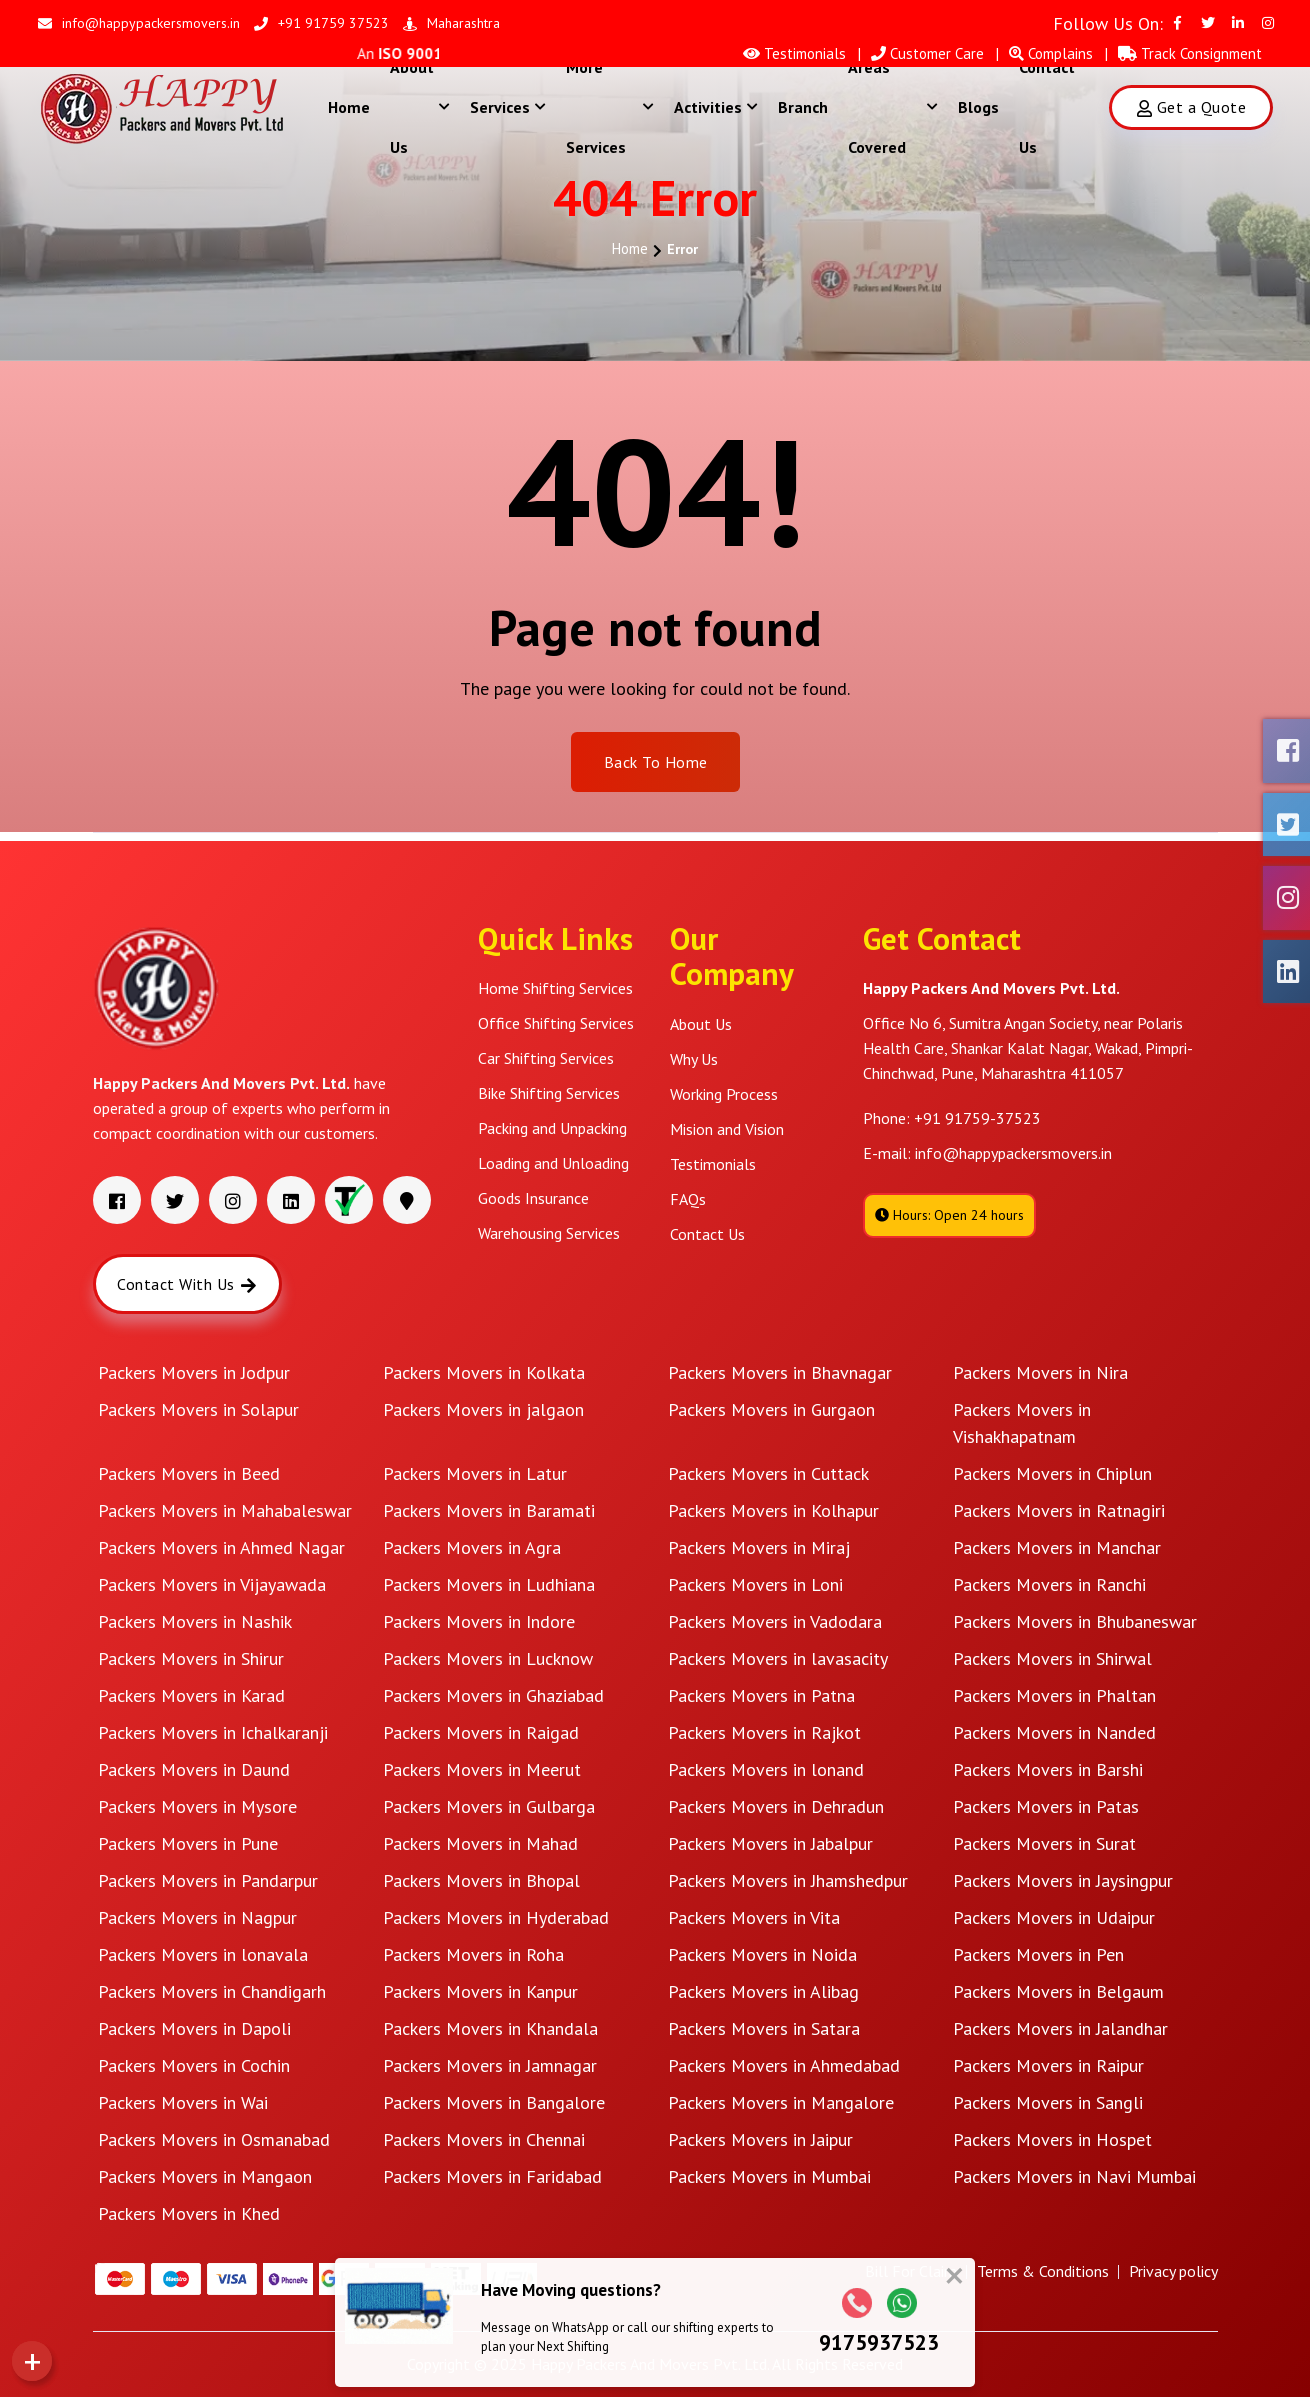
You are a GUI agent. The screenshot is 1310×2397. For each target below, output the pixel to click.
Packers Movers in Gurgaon (771, 1409)
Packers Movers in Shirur (191, 1658)
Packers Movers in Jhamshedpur (788, 1880)
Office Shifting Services (556, 1023)
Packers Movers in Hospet (1052, 2139)
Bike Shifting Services (549, 1093)
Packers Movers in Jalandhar (1060, 2028)
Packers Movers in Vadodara (775, 1621)
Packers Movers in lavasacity (778, 1658)
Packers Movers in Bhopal (481, 1880)
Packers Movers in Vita (754, 1917)
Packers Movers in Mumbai (769, 2176)
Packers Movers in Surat (1044, 1843)
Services (508, 107)
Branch (803, 107)
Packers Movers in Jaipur (760, 2139)
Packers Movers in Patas (1046, 1806)
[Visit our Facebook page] (1178, 23)
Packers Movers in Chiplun (1052, 1473)
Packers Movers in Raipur (1048, 2065)
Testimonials (713, 1164)
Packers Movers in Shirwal (1052, 1658)
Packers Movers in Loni (755, 1584)
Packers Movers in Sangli (1048, 2102)
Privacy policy (1173, 2271)
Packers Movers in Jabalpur (770, 1843)
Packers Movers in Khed (189, 2213)
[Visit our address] (407, 1200)
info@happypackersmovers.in (139, 23)
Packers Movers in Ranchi (1049, 1584)
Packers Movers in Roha (473, 1954)
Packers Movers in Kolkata (484, 1372)
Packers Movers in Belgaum (1058, 1991)
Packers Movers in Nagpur (197, 1917)
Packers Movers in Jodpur (194, 1372)
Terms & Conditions (1043, 2271)
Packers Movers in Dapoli (194, 2028)
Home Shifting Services (555, 988)
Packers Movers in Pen (1038, 1954)
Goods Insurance (533, 1198)
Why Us (694, 1059)
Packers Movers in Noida (762, 1954)
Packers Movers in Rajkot (764, 1732)
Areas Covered (893, 107)
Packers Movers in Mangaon (205, 2176)
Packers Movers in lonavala (203, 1954)
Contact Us (1047, 107)
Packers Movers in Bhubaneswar (1075, 1621)
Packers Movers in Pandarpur (208, 1880)
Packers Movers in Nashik (195, 1621)
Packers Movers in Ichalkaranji (213, 1732)
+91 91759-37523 (977, 1118)
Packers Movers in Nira (1040, 1372)
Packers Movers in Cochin (194, 2065)
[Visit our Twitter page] (1208, 23)
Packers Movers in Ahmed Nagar (221, 1547)
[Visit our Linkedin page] (1238, 23)
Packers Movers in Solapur (198, 1409)
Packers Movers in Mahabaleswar (225, 1510)
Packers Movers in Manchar (1057, 1547)
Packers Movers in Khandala (490, 2028)
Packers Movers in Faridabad (492, 2176)
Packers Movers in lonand (766, 1769)
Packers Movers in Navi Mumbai (1074, 2176)
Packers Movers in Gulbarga (489, 1806)
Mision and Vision (727, 1129)
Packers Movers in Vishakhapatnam (1022, 1423)
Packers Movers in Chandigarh (212, 1991)
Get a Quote (1191, 107)
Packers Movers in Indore (479, 1621)
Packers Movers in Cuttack (768, 1473)
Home (349, 107)
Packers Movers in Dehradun (776, 1806)
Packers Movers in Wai (183, 2102)
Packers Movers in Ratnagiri (1059, 1510)
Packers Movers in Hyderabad (496, 1917)
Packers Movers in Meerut (482, 1769)
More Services (610, 107)
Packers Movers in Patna (761, 1695)
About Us (420, 107)
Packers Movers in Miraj (759, 1547)
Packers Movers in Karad (191, 1695)
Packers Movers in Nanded (1054, 1732)
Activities (716, 107)
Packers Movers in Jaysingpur (1063, 1880)
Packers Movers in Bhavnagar (780, 1372)
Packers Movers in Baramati (489, 1510)
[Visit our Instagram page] (1268, 23)
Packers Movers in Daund (194, 1769)
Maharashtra (451, 23)
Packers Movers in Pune (188, 1843)
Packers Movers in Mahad (480, 1843)
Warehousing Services (549, 1233)
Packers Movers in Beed (189, 1473)
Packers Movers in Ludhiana (489, 1584)
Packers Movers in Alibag (763, 1991)
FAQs (688, 1199)
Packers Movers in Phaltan (1054, 1695)
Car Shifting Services (546, 1058)
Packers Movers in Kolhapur (773, 1510)
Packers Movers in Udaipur (1054, 1917)
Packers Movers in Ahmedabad (784, 2065)
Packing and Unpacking (552, 1128)
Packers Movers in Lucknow (488, 1658)
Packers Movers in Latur (475, 1473)
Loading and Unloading (553, 1163)
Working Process (724, 1094)
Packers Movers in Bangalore (494, 2102)
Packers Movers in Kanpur (480, 1991)
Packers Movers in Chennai (484, 2139)
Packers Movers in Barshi (1048, 1769)
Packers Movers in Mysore (197, 1806)
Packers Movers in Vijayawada (212, 1584)
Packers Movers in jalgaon (483, 1409)
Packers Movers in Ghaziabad (493, 1695)
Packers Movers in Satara (764, 2028)
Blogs (978, 107)
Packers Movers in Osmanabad (214, 2139)
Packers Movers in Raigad (481, 1732)
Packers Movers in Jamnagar (490, 2065)
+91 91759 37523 (321, 23)
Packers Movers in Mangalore (781, 2102)
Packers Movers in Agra (472, 1547)
